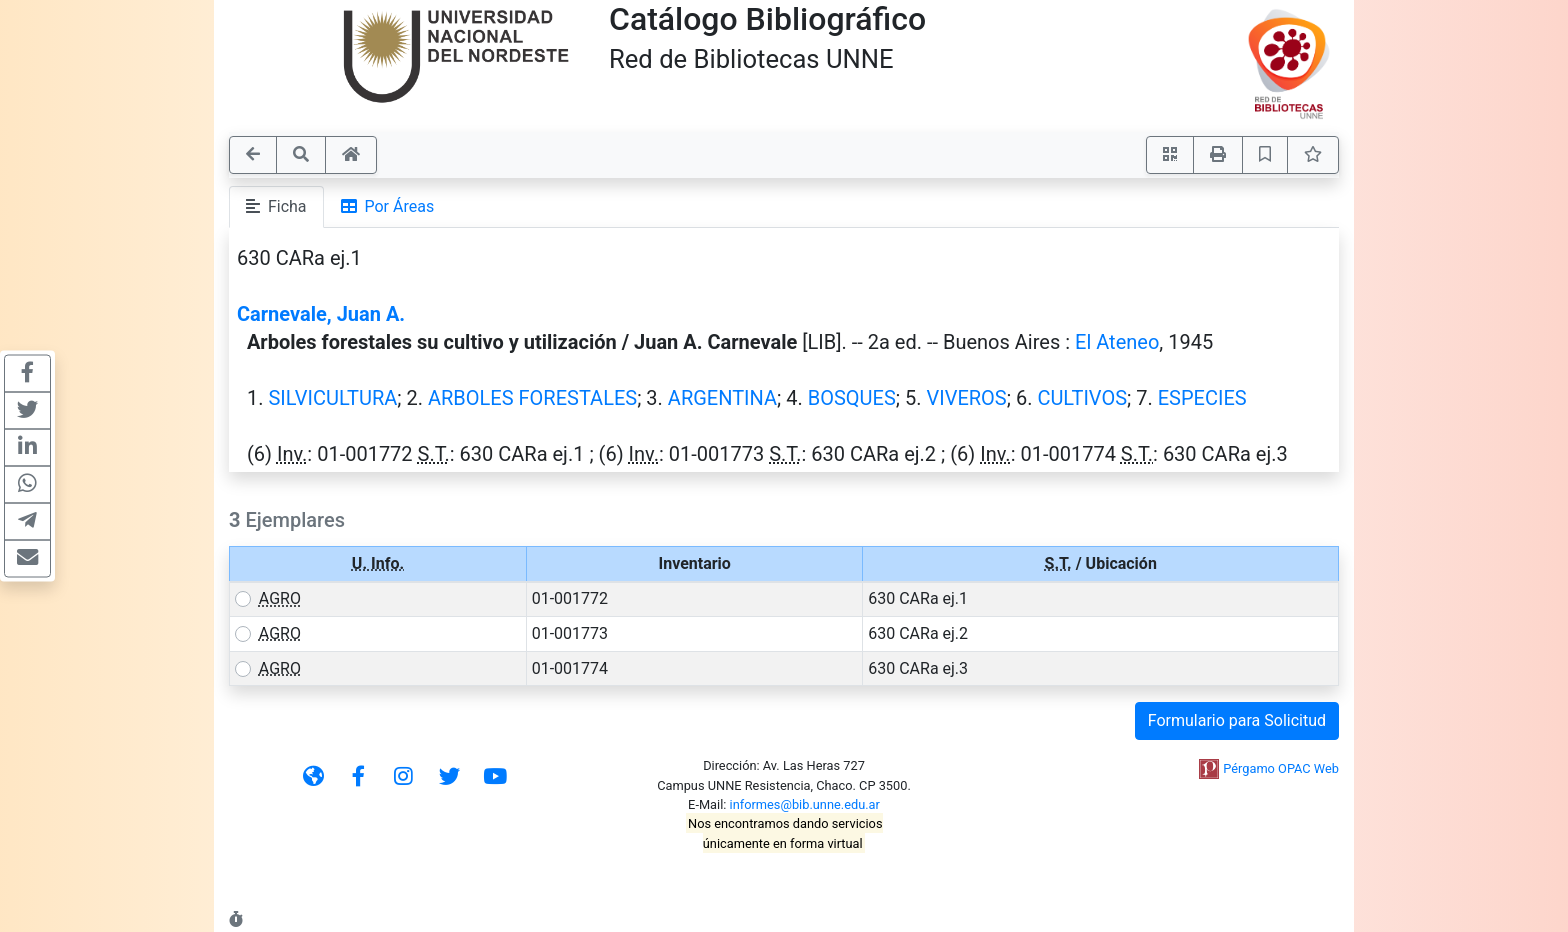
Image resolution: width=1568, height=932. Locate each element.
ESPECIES (1202, 398)
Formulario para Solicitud (1237, 720)
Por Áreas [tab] (388, 206)
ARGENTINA (722, 398)
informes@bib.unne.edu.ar (805, 804)
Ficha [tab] (276, 206)
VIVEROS (966, 398)
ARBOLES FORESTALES (532, 398)
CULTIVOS (1082, 398)
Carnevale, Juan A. (321, 314)
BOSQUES (852, 398)
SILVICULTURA (332, 398)
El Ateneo (1117, 342)
